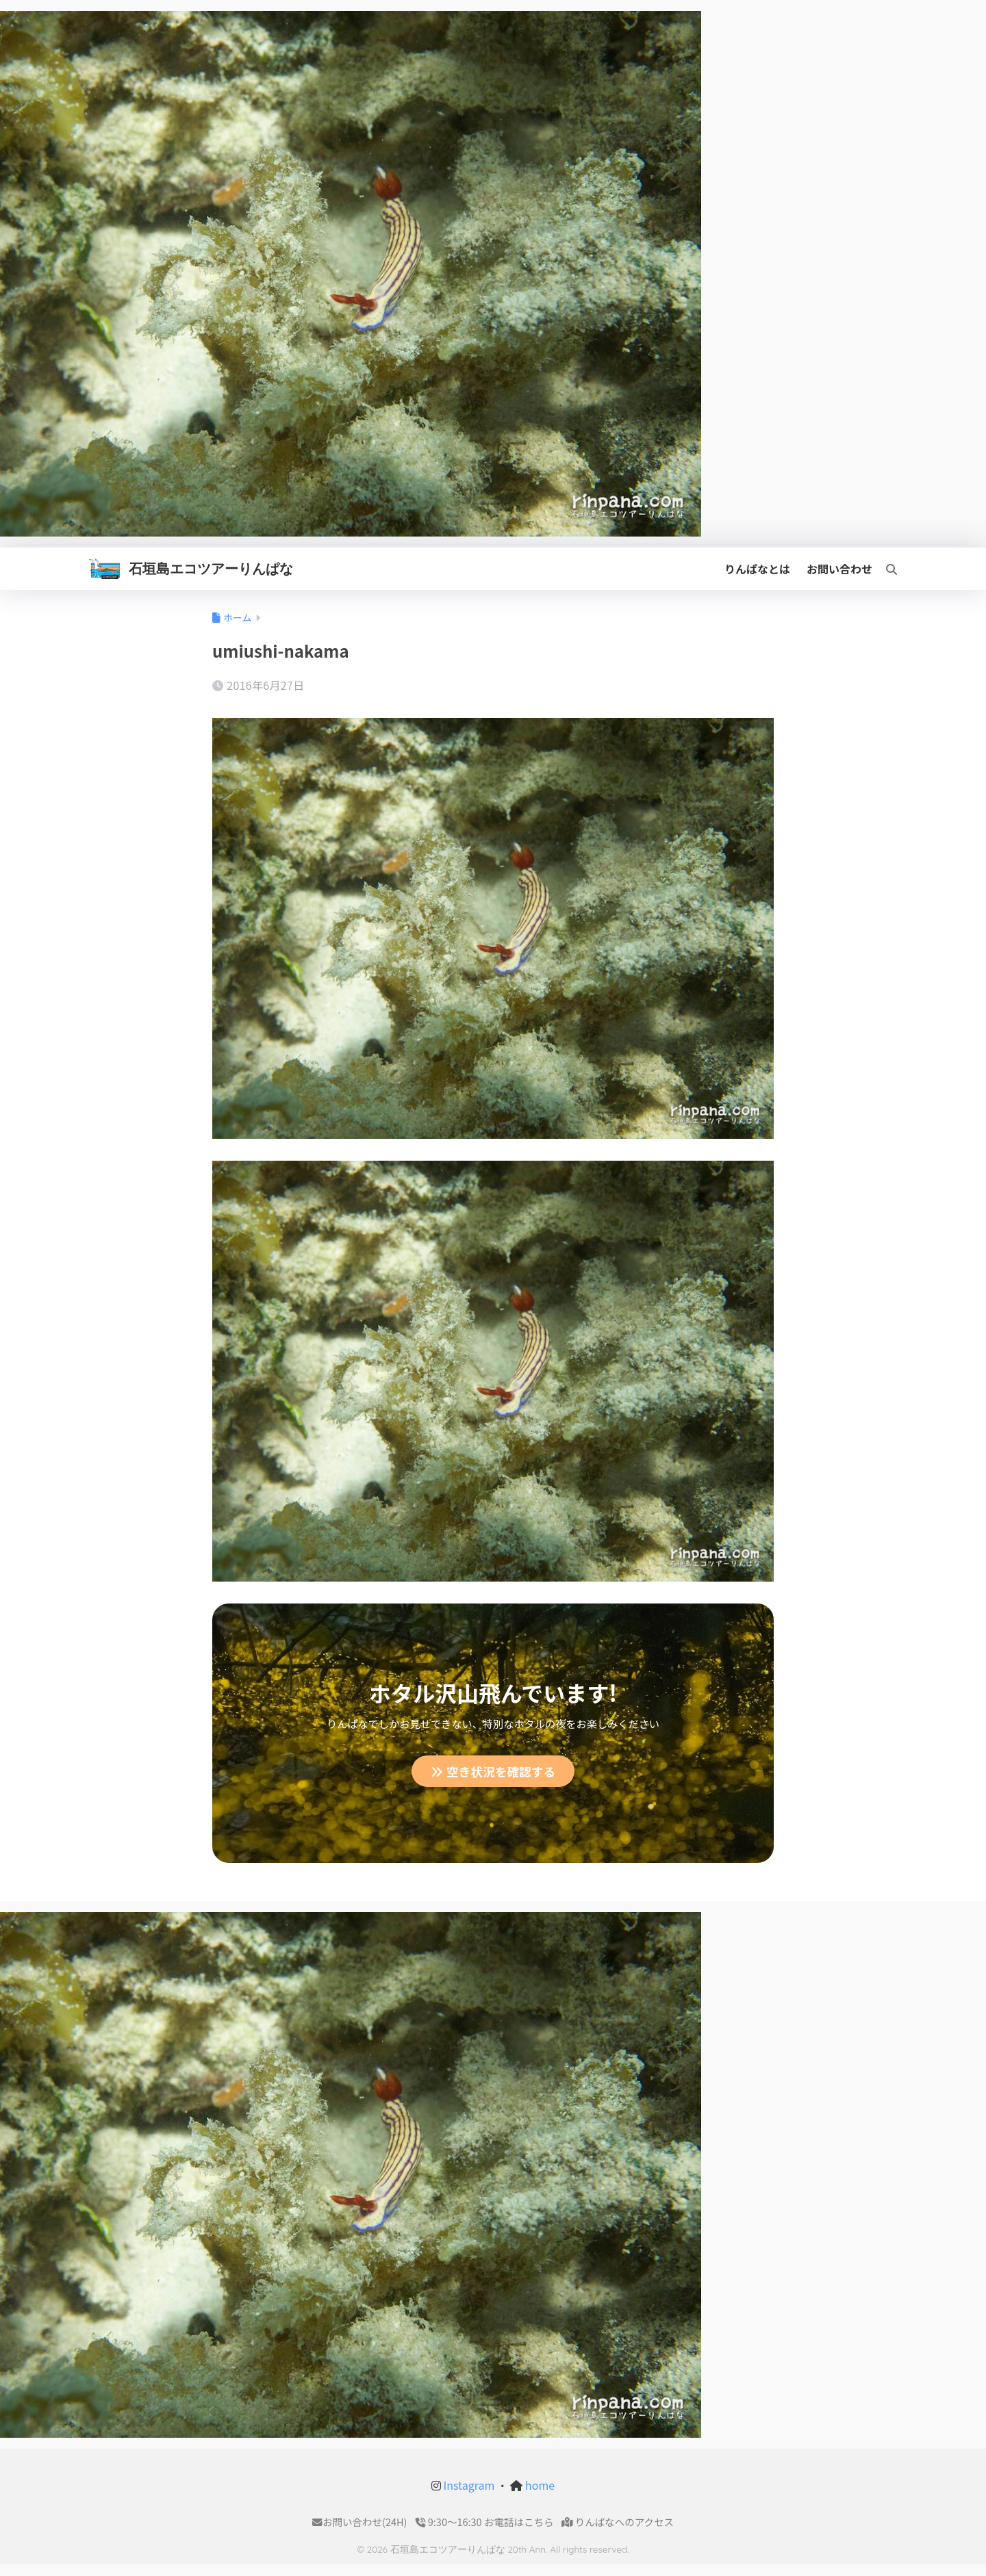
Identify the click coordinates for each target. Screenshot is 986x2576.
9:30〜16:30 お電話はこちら (485, 2522)
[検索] (884, 569)
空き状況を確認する (493, 1771)
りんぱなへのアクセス (617, 2522)
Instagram (467, 2485)
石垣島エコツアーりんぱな (211, 568)
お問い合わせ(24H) (359, 2522)
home (538, 2485)
